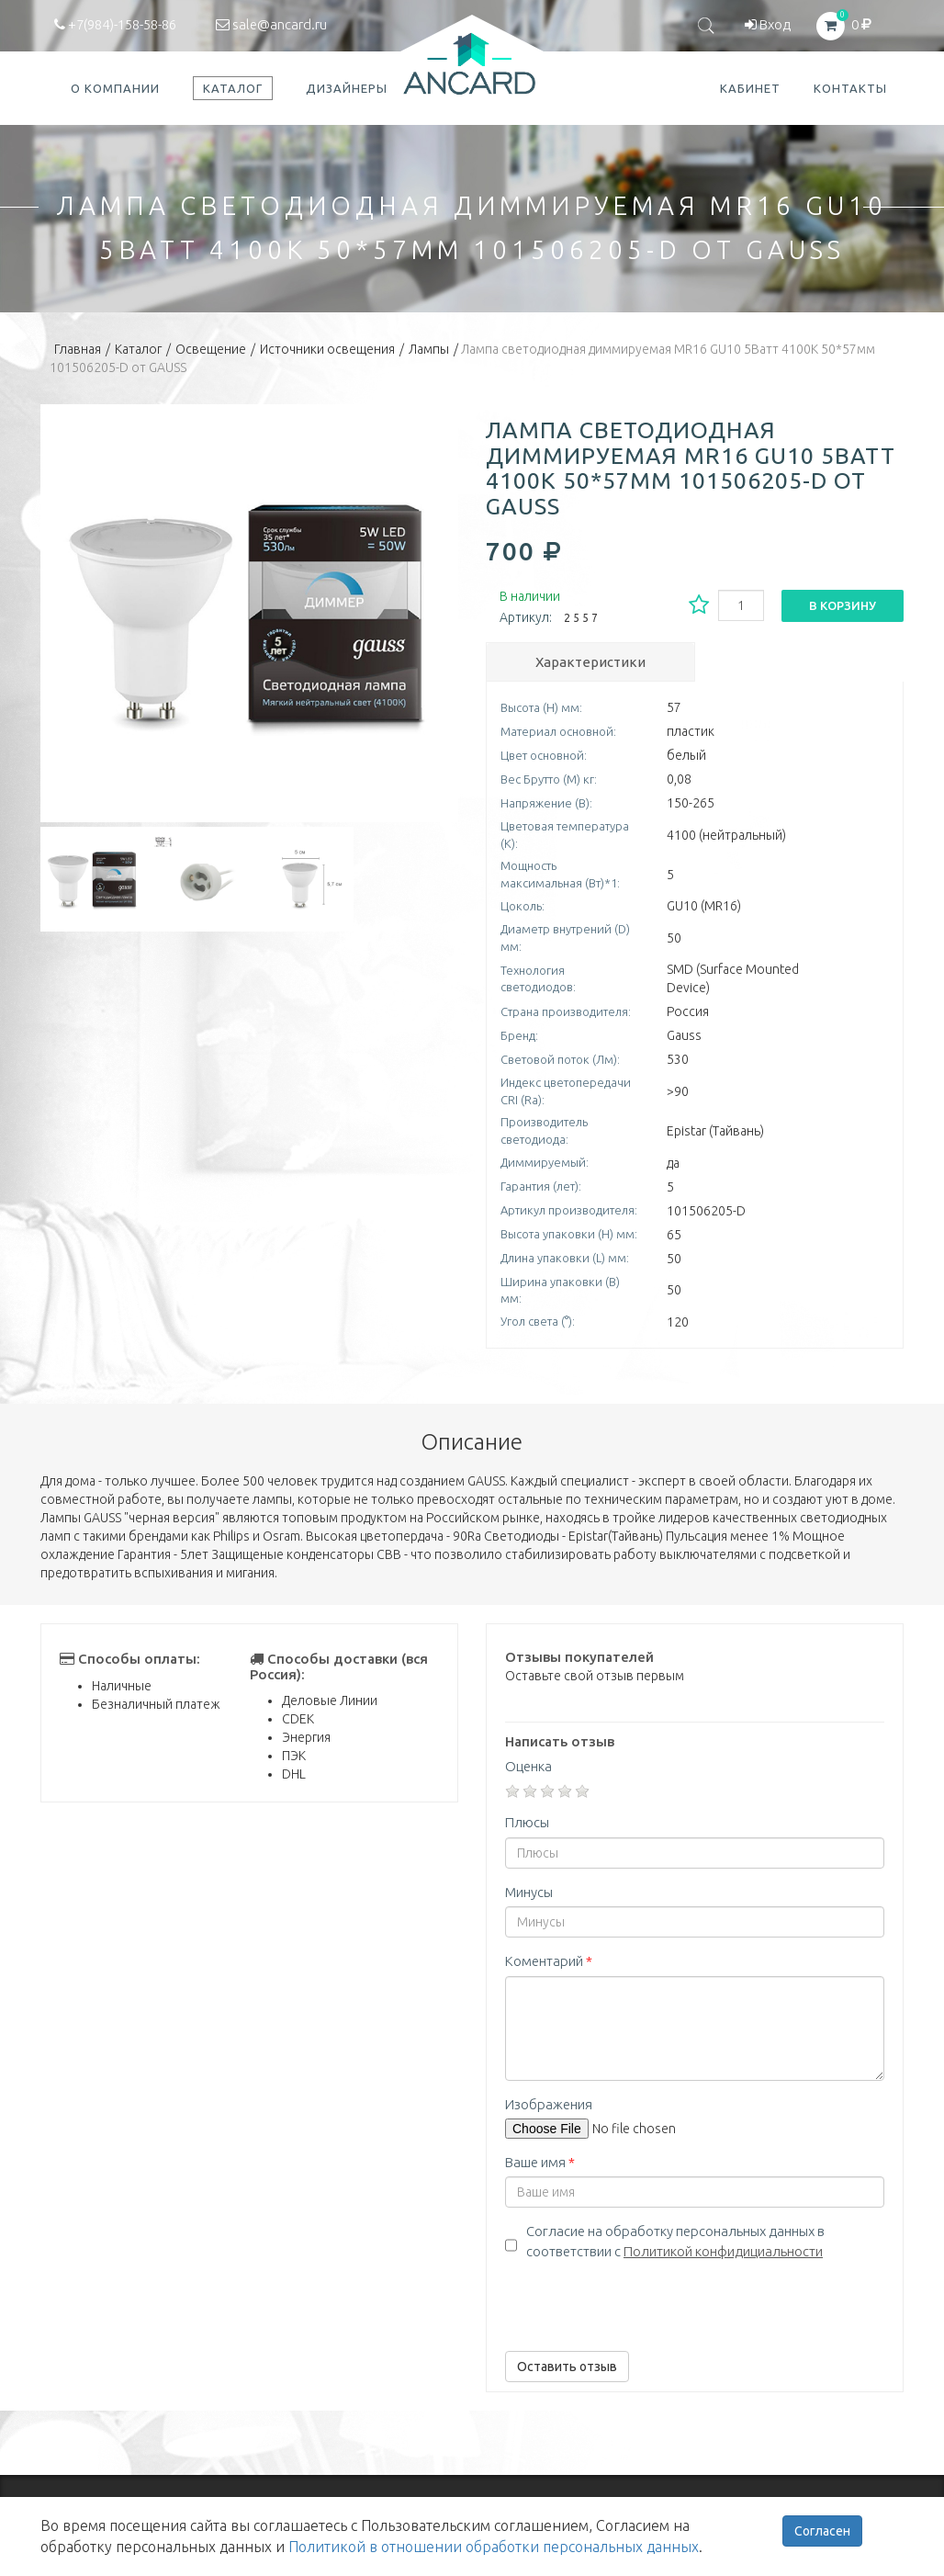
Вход (768, 24)
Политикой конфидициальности (723, 2251)
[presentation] (644, 2301)
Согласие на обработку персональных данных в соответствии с (675, 2240)
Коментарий (548, 1961)
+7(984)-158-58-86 (115, 24)
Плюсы (527, 1822)
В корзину (842, 605)
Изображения (548, 2104)
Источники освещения (327, 349)
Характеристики (590, 662)
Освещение (210, 349)
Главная (77, 349)
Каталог (138, 349)
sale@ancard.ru (271, 24)
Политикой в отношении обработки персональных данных (493, 2546)
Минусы (529, 1892)
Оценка (528, 1766)
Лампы (429, 349)
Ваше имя (540, 2162)
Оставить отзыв (567, 2366)
